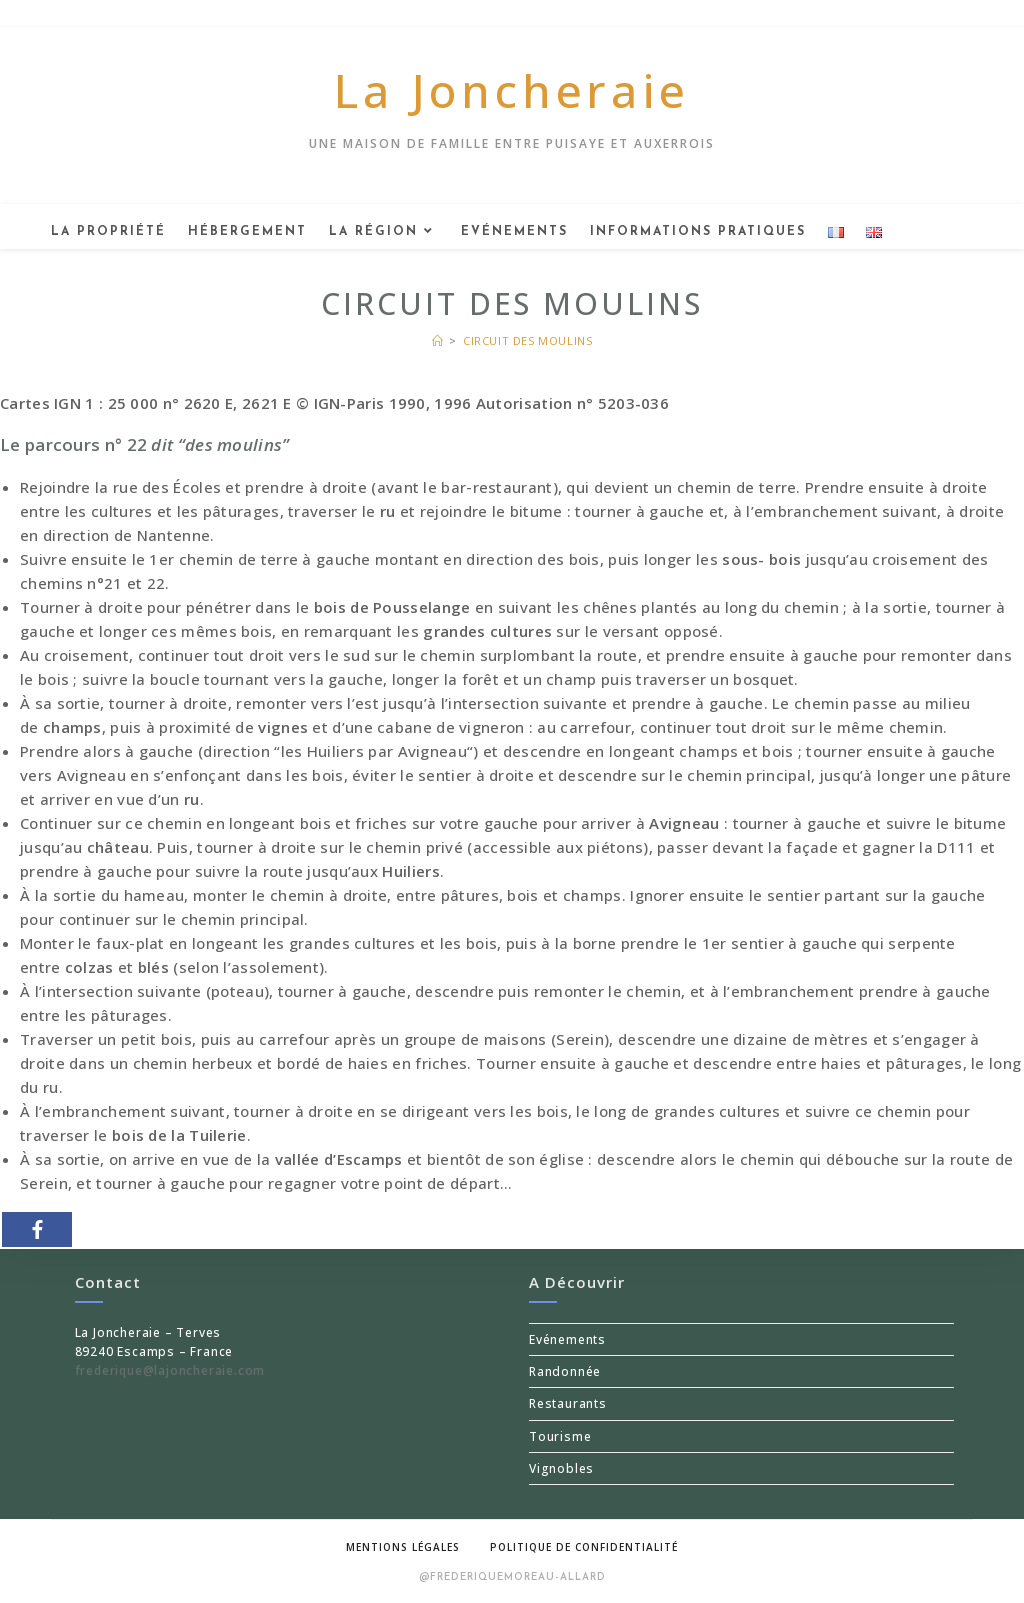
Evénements (567, 1339)
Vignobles (561, 1468)
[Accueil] (438, 340)
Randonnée (565, 1371)
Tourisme (560, 1436)
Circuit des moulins (527, 340)
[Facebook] (37, 1229)
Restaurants (568, 1403)
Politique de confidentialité (584, 1547)
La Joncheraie (511, 90)
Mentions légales (403, 1547)
